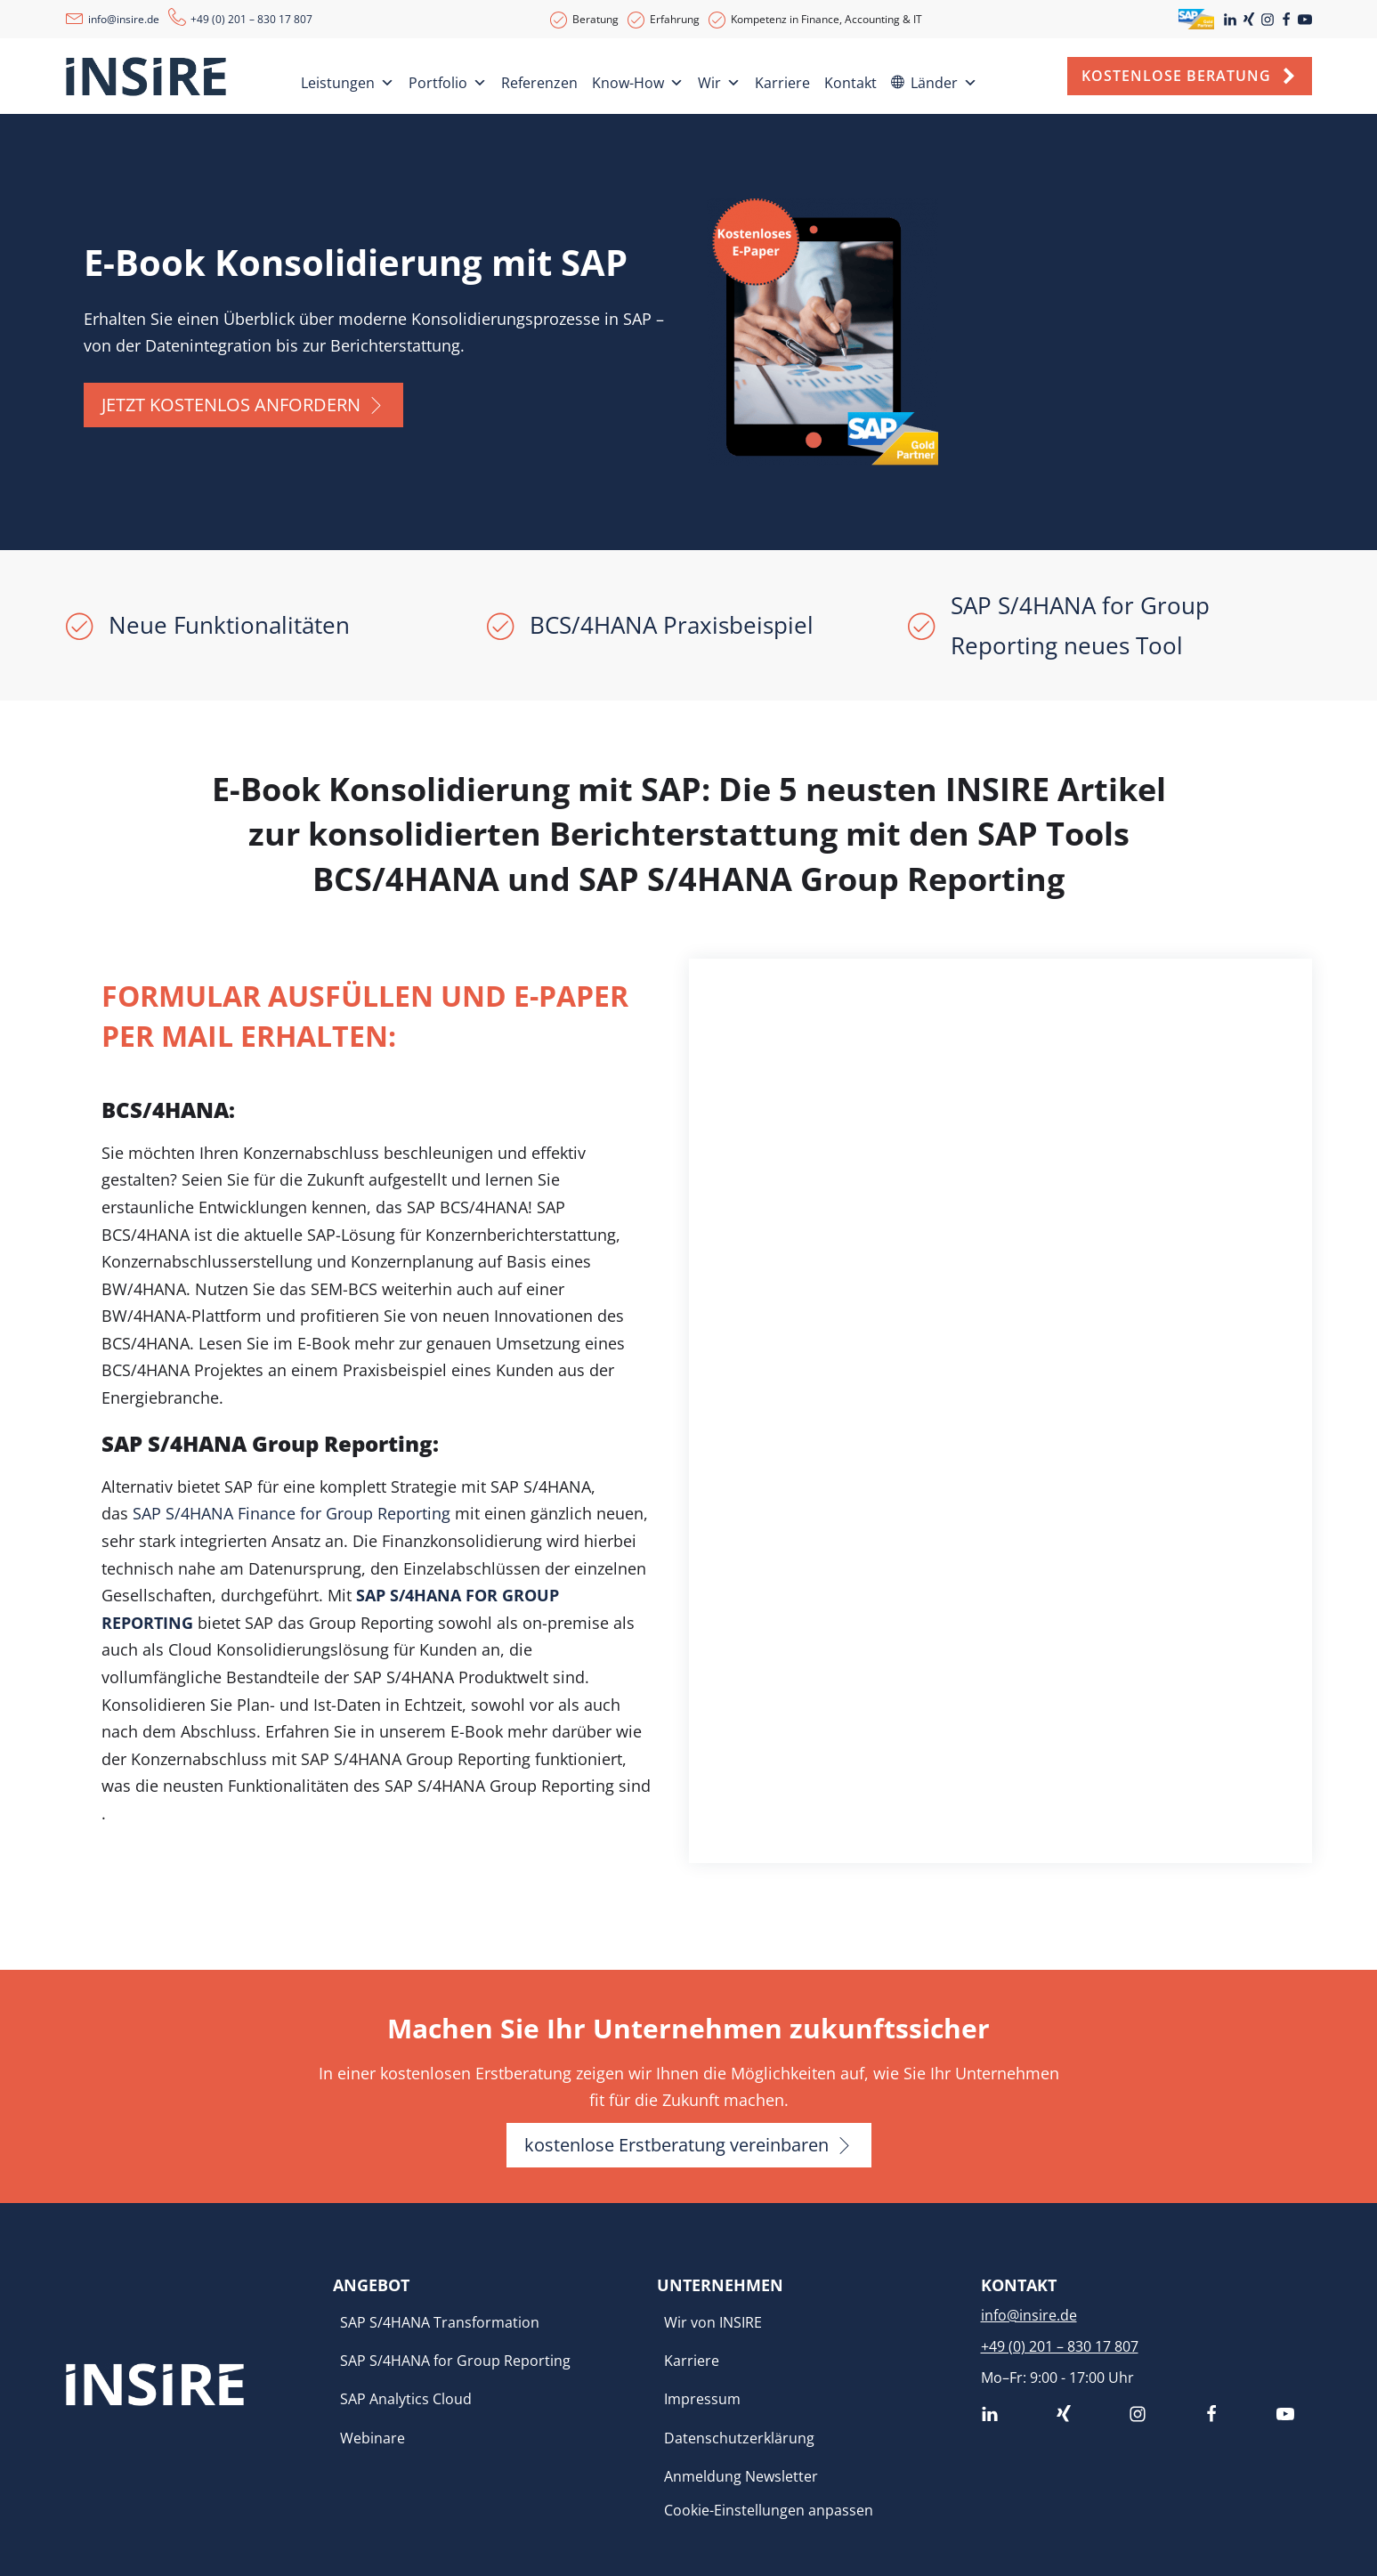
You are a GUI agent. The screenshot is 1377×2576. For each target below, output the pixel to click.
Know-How (638, 80)
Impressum (702, 2399)
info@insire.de (123, 19)
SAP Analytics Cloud (406, 2399)
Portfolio (448, 80)
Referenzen (539, 83)
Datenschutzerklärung (739, 2438)
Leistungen (347, 80)
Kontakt (850, 83)
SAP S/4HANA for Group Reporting (455, 2360)
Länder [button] (944, 80)
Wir (719, 80)
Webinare (372, 2438)
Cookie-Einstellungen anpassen (768, 2510)
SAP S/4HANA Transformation (439, 2322)
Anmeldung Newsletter (741, 2476)
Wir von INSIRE (713, 2322)
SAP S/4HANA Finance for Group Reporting (291, 1513)
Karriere (782, 83)
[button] (243, 405)
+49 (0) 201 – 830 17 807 (251, 19)
